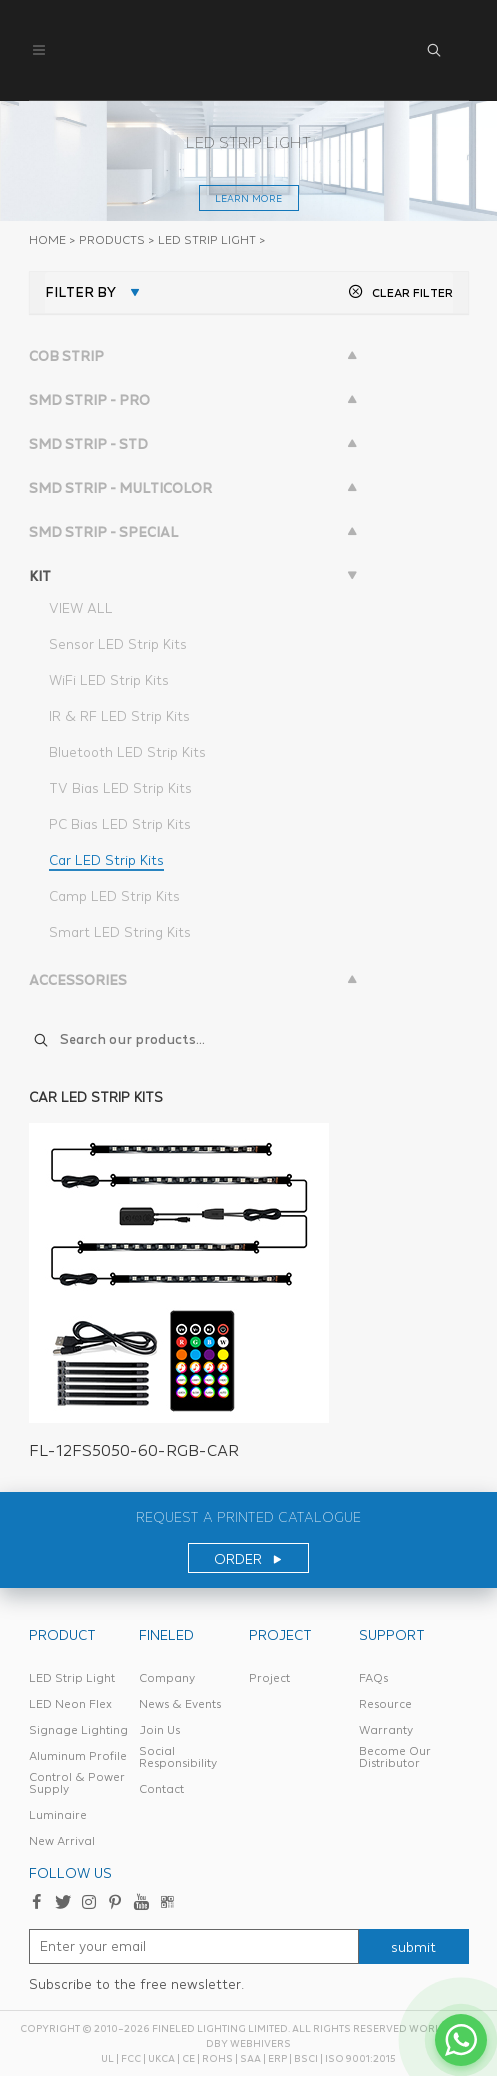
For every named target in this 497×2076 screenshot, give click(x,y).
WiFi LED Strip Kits (109, 680)
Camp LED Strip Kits (114, 896)
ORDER (248, 1559)
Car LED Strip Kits (106, 860)
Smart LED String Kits (120, 932)
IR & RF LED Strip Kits (119, 716)
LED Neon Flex (70, 1704)
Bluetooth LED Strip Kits (127, 752)
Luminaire (58, 1815)
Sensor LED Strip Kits (118, 644)
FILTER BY (80, 292)
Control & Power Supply (77, 1783)
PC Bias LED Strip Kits (120, 824)
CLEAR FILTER (400, 292)
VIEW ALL (81, 608)
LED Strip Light (72, 1678)
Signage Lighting (78, 1730)
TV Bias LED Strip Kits (120, 788)
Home (47, 240)
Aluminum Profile (78, 1756)
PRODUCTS (112, 240)
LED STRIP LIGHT (207, 240)
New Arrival (62, 1841)
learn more (248, 198)
